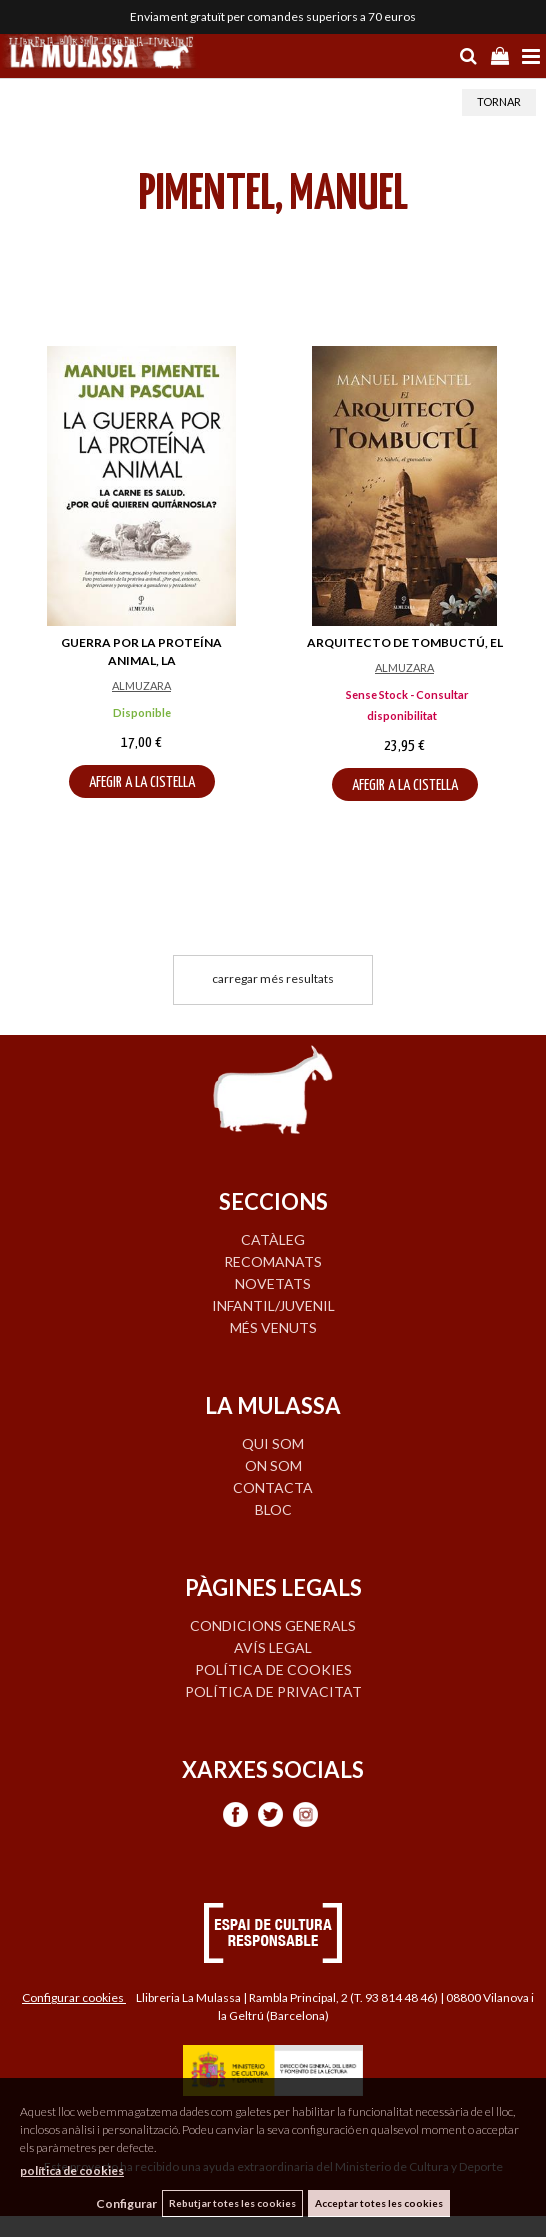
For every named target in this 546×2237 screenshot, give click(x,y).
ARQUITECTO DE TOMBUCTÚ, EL (405, 642)
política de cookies (72, 2170)
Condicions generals (273, 1625)
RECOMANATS (273, 1261)
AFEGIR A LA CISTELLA (142, 782)
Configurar (126, 2203)
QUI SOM (273, 1443)
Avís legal (273, 1647)
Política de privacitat (273, 1691)
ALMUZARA (141, 685)
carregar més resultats (273, 978)
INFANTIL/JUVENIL (273, 1305)
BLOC (273, 1509)
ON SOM (273, 1465)
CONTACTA (273, 1487)
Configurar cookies (74, 1997)
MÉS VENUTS (273, 1327)
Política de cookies (273, 1669)
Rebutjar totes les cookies (232, 2203)
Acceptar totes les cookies (379, 2203)
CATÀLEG (273, 1239)
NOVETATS (273, 1283)
